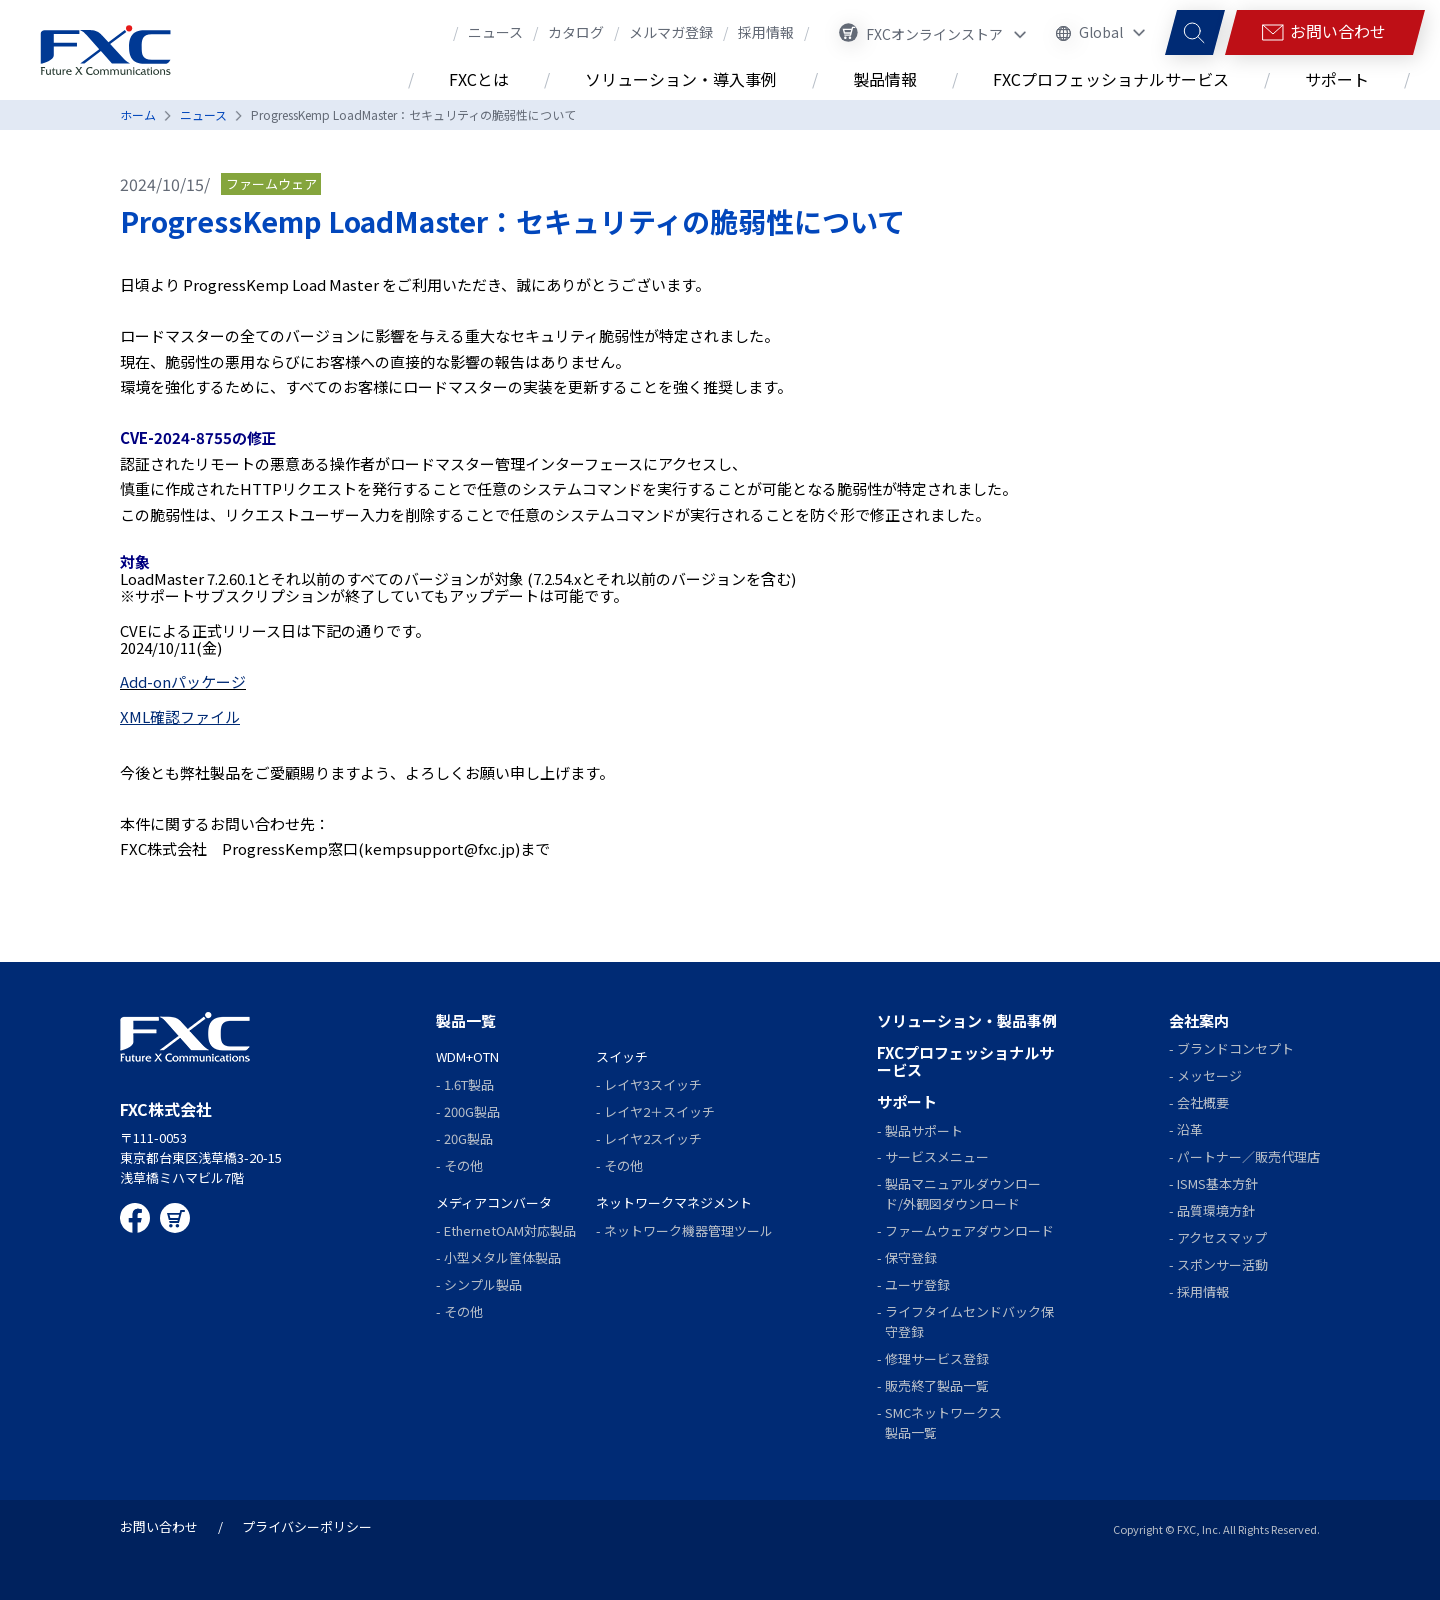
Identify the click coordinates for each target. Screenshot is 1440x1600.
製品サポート (924, 1130)
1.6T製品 (469, 1084)
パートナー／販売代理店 (1248, 1156)
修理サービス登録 (937, 1358)
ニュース (203, 114)
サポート (907, 1101)
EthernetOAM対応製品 (510, 1230)
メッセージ (1209, 1075)
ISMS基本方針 (1217, 1183)
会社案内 (1199, 1020)
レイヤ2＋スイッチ (659, 1111)
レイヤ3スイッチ (653, 1084)
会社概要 (1203, 1102)
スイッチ (622, 1056)
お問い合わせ (159, 1526)
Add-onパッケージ (183, 681)
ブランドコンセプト (1235, 1048)
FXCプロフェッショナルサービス (965, 1061)
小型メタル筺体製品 (502, 1257)
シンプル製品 (483, 1284)
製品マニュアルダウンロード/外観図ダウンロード (963, 1193)
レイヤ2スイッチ (653, 1138)
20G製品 (468, 1138)
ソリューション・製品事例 (967, 1020)
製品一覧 (466, 1020)
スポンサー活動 (1222, 1264)
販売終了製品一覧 (937, 1385)
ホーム (138, 114)
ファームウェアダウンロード (969, 1230)
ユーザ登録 (917, 1284)
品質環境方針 (1216, 1210)
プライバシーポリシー (307, 1526)
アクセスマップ (1222, 1237)
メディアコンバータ (494, 1202)
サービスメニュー (937, 1156)
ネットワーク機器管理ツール (688, 1230)
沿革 (1190, 1129)
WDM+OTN (467, 1056)
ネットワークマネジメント (674, 1202)
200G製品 (472, 1111)
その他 (463, 1165)
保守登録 (911, 1257)
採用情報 (1203, 1291)
